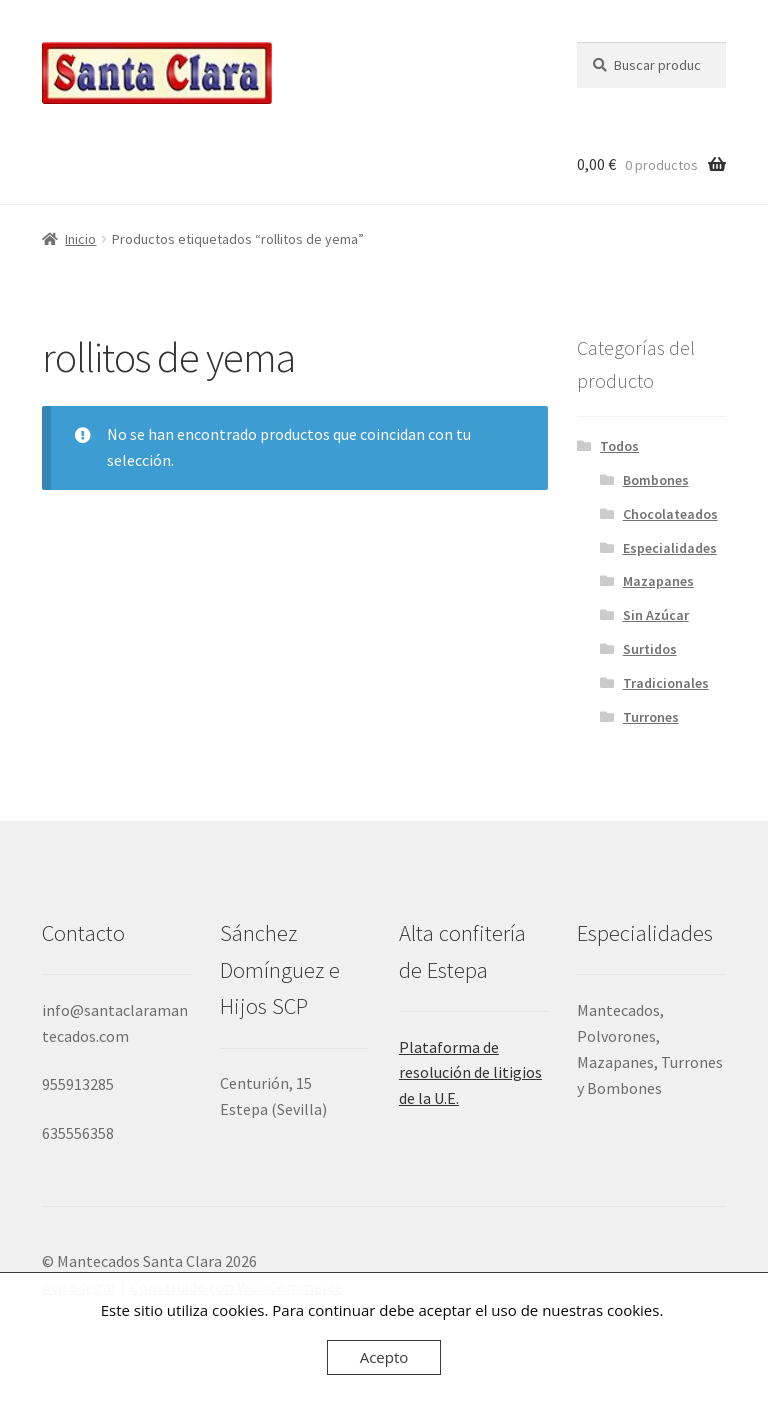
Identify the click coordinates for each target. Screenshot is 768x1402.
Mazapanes (658, 581)
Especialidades (670, 548)
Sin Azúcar (656, 615)
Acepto (384, 1357)
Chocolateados (670, 514)
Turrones (651, 717)
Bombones (656, 480)
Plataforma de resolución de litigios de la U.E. (470, 1073)
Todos (619, 446)
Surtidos (650, 649)
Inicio (80, 239)
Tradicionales (666, 683)
